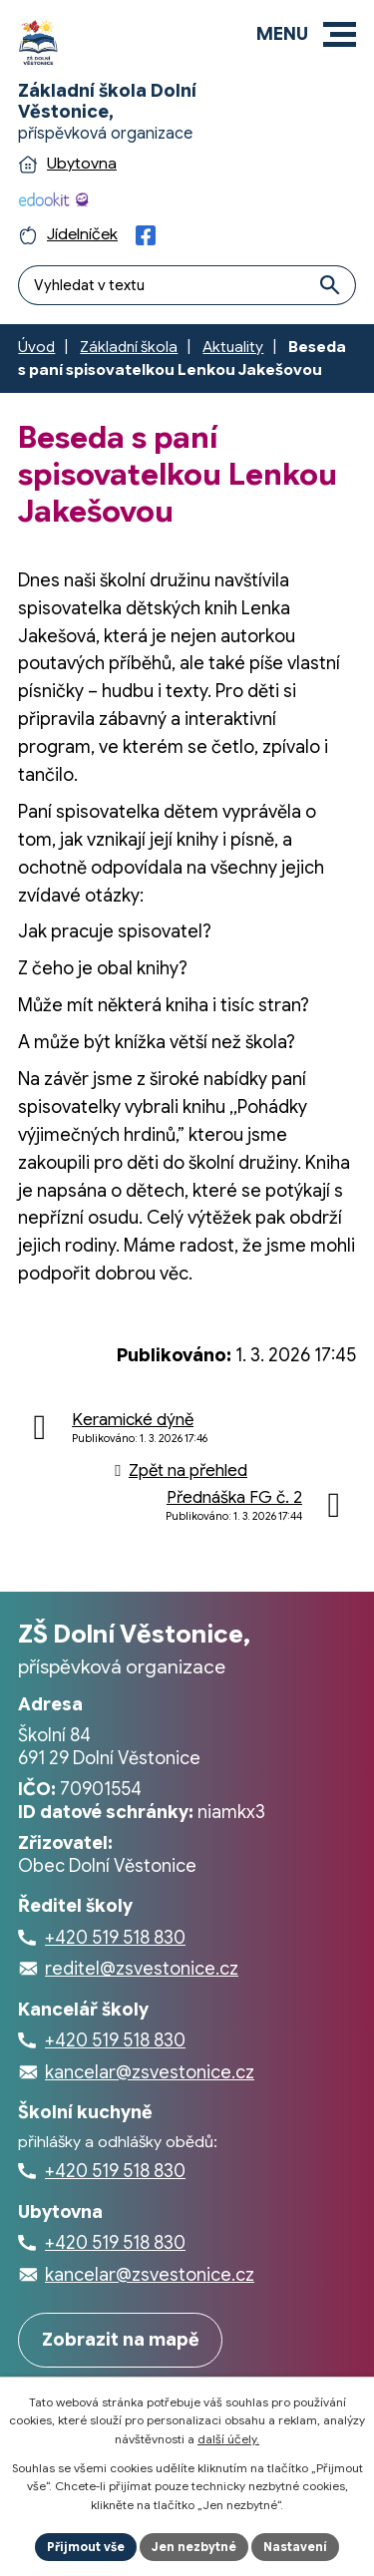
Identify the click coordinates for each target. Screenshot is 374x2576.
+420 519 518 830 (115, 1938)
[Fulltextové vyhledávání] (187, 285)
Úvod (36, 346)
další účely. (228, 2438)
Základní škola (129, 346)
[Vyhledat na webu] (330, 284)
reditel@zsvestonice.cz (141, 1969)
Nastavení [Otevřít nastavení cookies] (295, 2546)
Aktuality (232, 346)
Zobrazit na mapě (120, 2340)
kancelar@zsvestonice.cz (149, 2072)
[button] (339, 34)
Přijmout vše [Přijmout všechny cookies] (86, 2546)
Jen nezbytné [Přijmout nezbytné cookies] (194, 2546)
